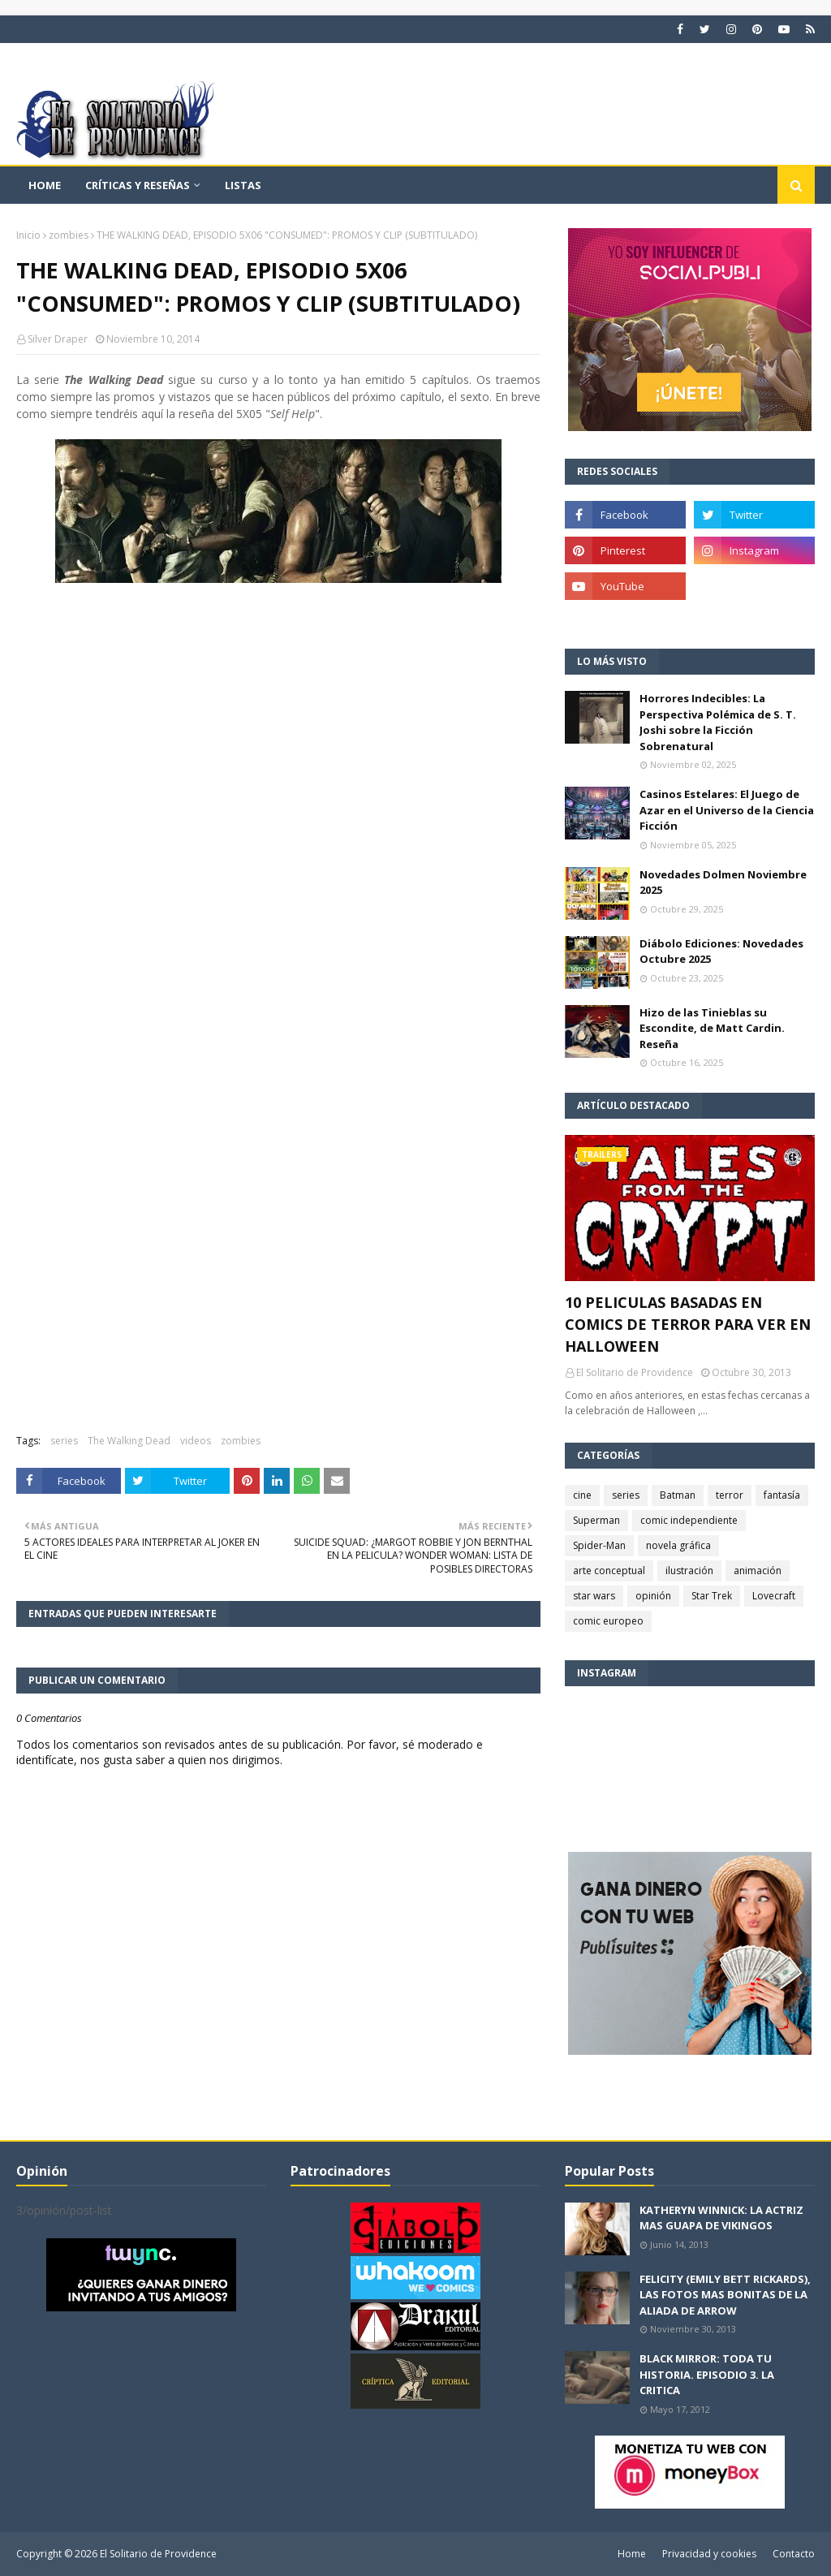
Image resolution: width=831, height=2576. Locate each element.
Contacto (794, 2554)
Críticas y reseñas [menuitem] (137, 185)
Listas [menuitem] (243, 185)
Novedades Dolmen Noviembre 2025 (723, 882)
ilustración (689, 1570)
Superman (596, 1520)
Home (632, 2554)
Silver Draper (58, 339)
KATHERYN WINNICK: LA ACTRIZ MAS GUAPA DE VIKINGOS (721, 2218)
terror (729, 1495)
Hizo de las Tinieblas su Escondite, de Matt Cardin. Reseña (712, 1028)
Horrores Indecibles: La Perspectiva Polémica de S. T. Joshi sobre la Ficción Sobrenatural (717, 722)
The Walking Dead (129, 1441)
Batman (677, 1495)
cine (582, 1495)
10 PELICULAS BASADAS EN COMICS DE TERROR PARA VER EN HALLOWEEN (688, 1324)
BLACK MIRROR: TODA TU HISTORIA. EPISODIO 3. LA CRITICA (706, 2374)
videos (195, 1441)
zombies (68, 235)
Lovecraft (773, 1596)
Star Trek (711, 1596)
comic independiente (689, 1520)
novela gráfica (678, 1545)
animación (757, 1570)
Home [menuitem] (44, 185)
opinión (653, 1596)
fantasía (782, 1495)
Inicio (28, 235)
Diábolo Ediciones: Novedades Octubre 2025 (721, 951)
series (64, 1441)
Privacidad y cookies (709, 2554)
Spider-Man (599, 1545)
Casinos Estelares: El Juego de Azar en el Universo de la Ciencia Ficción (726, 810)
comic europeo (608, 1621)
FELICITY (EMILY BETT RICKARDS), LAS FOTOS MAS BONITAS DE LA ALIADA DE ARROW (725, 2295)
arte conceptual (609, 1570)
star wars (594, 1596)
